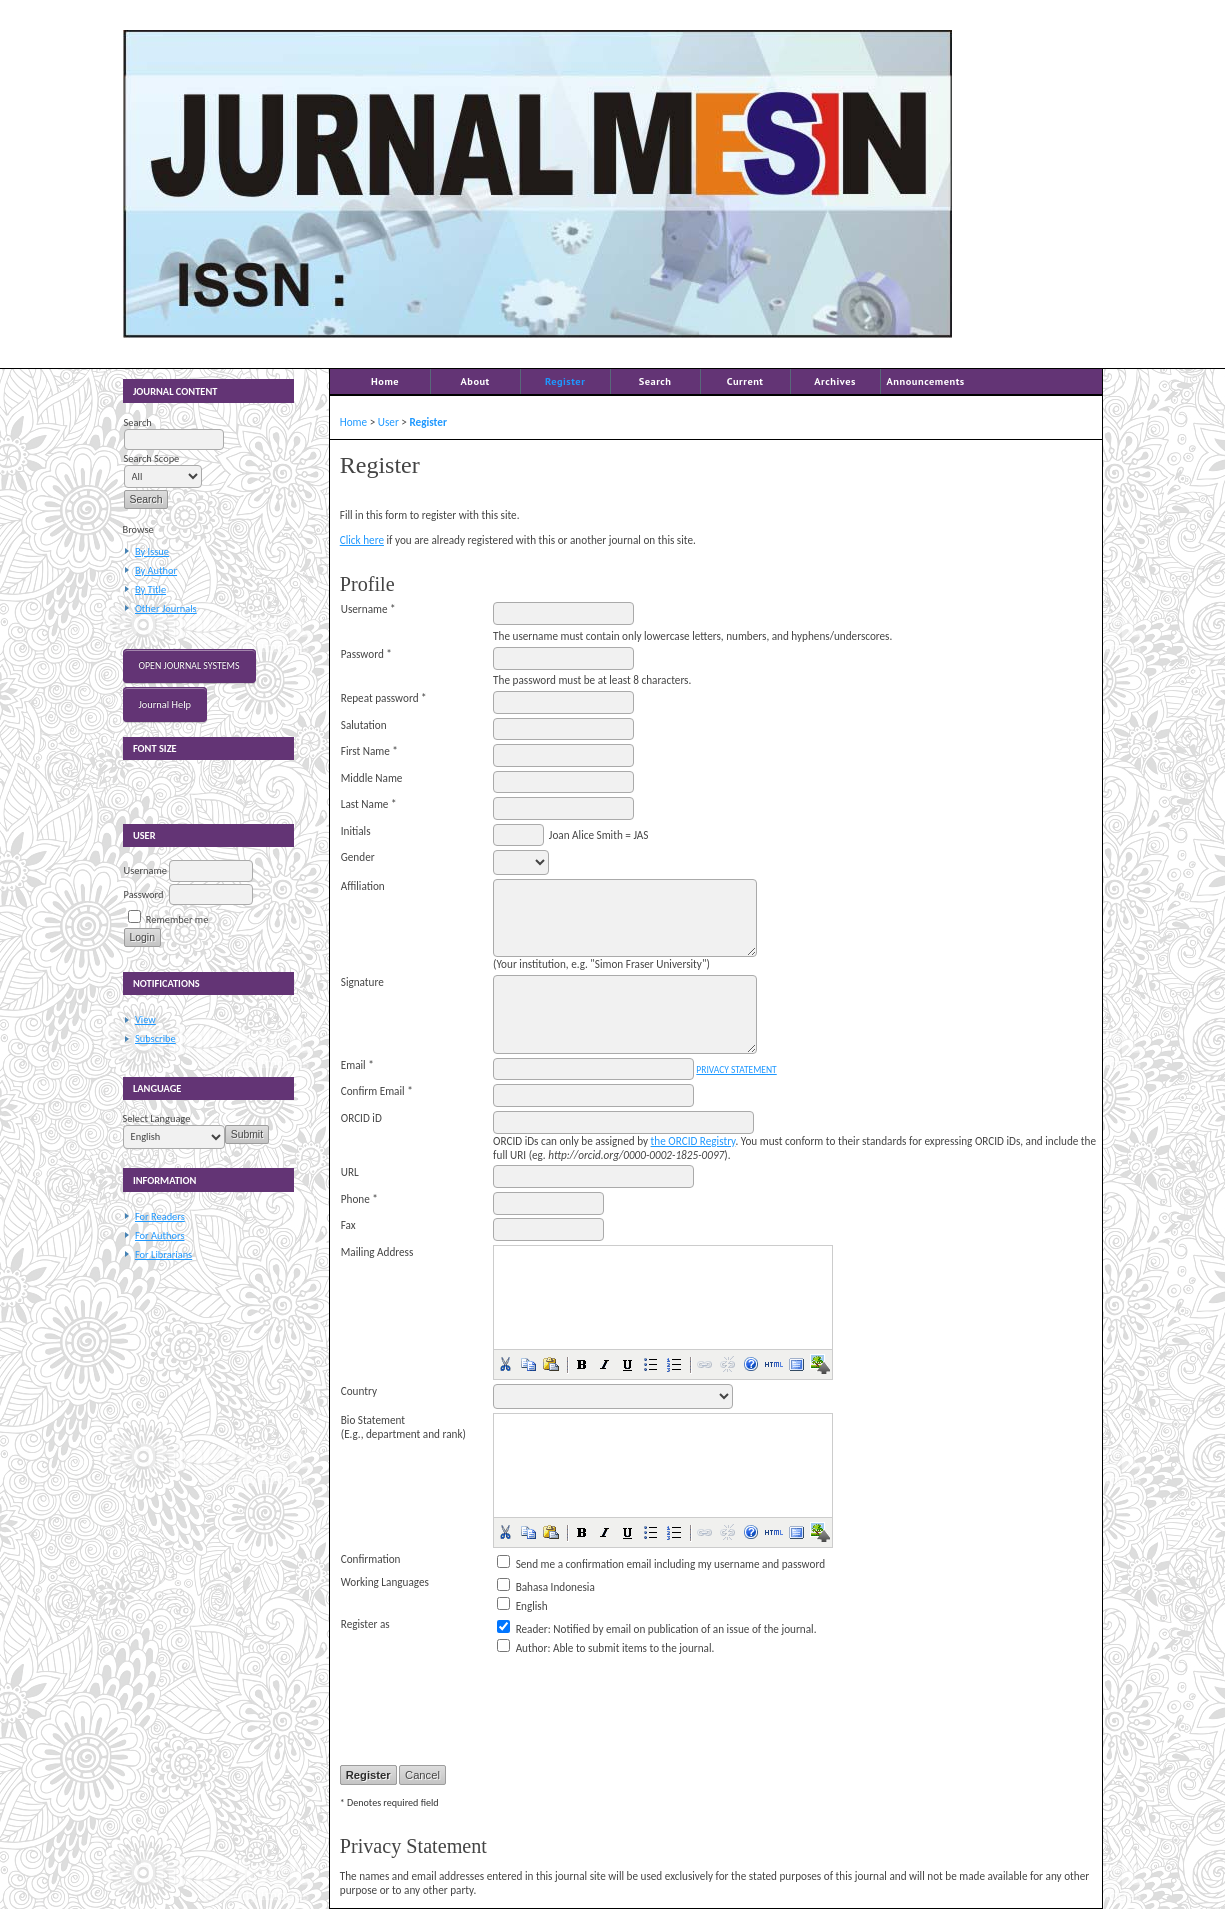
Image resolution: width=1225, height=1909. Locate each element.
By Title (150, 589)
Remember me (177, 919)
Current (745, 381)
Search (655, 381)
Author (532, 1648)
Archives (835, 381)
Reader (532, 1629)
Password (144, 894)
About (474, 381)
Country (359, 1391)
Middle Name (372, 778)
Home (385, 381)
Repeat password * (384, 698)
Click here (362, 540)
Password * (366, 654)
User (388, 422)
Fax (348, 1225)
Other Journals (166, 608)
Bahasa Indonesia (555, 1587)
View (145, 1019)
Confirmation (371, 1559)
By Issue (152, 551)
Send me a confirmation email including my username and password (670, 1564)
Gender (358, 857)
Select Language (157, 1118)
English (532, 1606)
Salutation (364, 725)
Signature (362, 982)
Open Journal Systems (189, 666)
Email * (357, 1065)
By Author (156, 570)
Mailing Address (377, 1252)
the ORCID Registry (693, 1141)
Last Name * (369, 804)
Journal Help (165, 704)
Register (565, 381)
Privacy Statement (736, 1070)
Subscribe (155, 1038)
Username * (368, 609)
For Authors (159, 1235)
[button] (505, 1364)
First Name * (369, 751)
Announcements (926, 381)
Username (145, 870)
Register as (365, 1624)
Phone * (359, 1199)
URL (350, 1172)
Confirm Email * (377, 1091)
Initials (356, 831)
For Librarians (163, 1254)
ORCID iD (361, 1118)
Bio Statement (373, 1420)
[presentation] (645, 1698)
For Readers (160, 1216)
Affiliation (363, 886)
